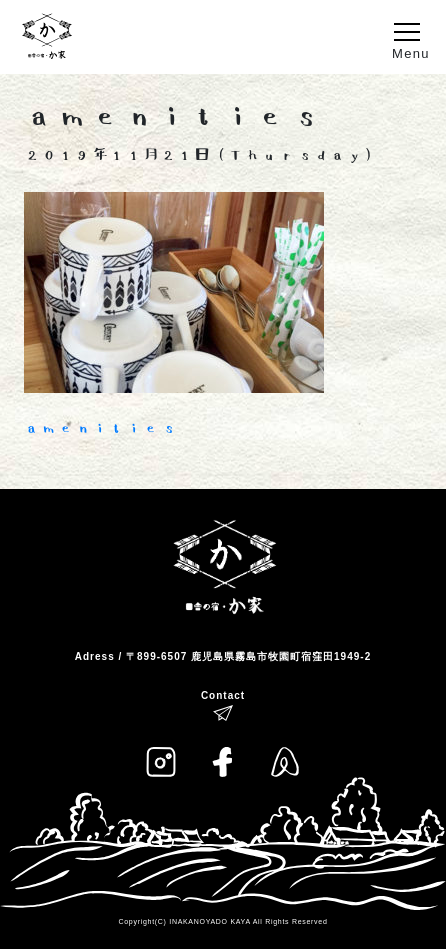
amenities (100, 428)
